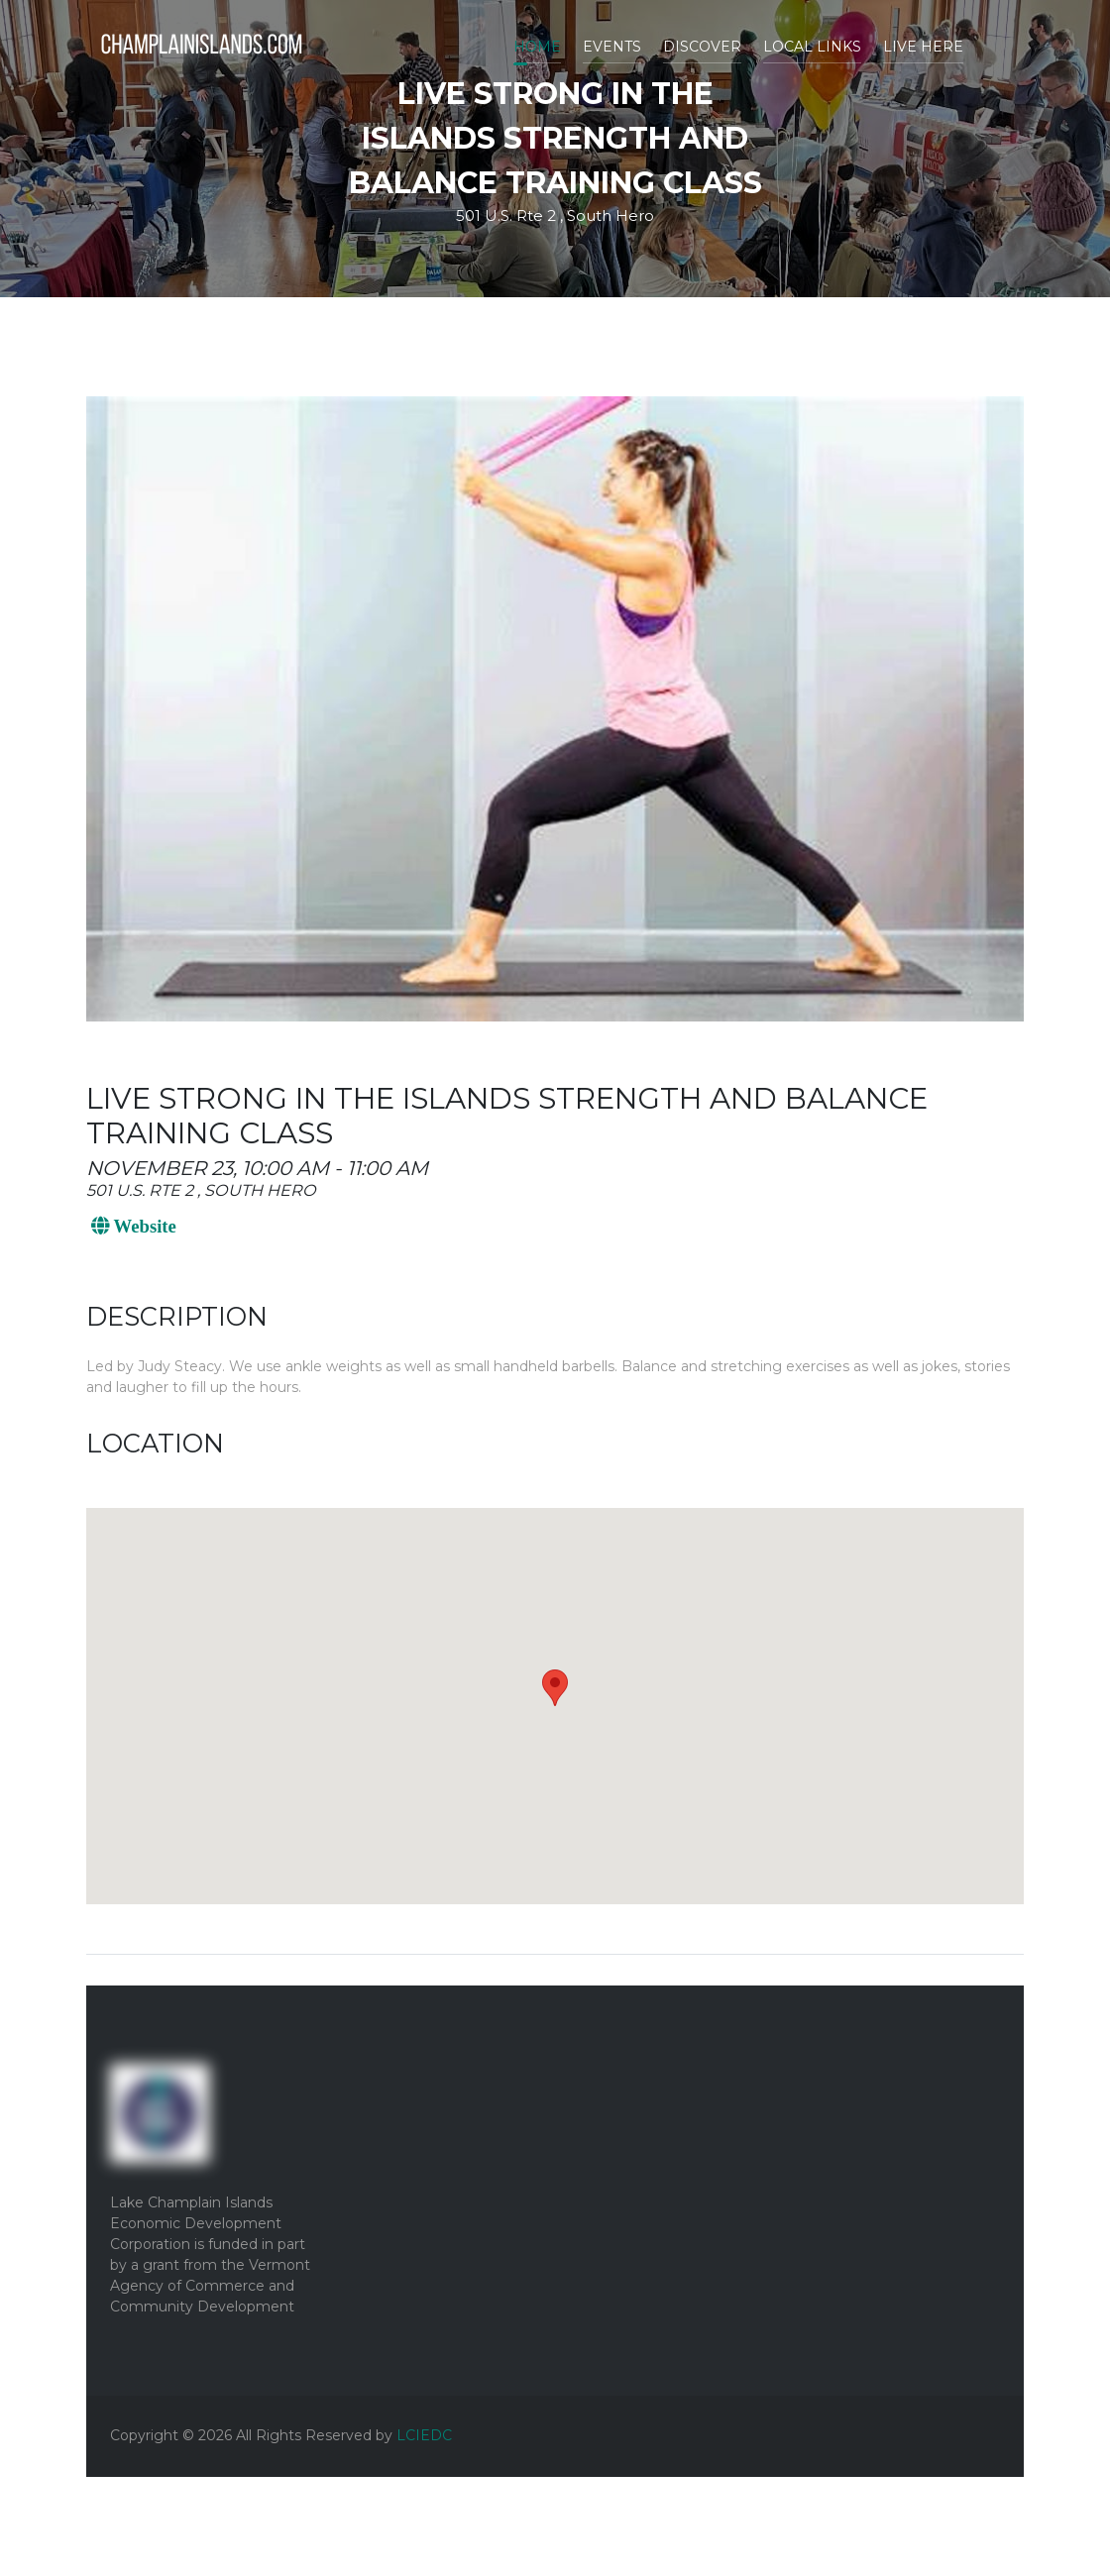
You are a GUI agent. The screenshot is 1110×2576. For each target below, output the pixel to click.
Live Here (923, 46)
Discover (702, 46)
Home (537, 46)
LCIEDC (424, 2435)
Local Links (812, 46)
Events (612, 46)
